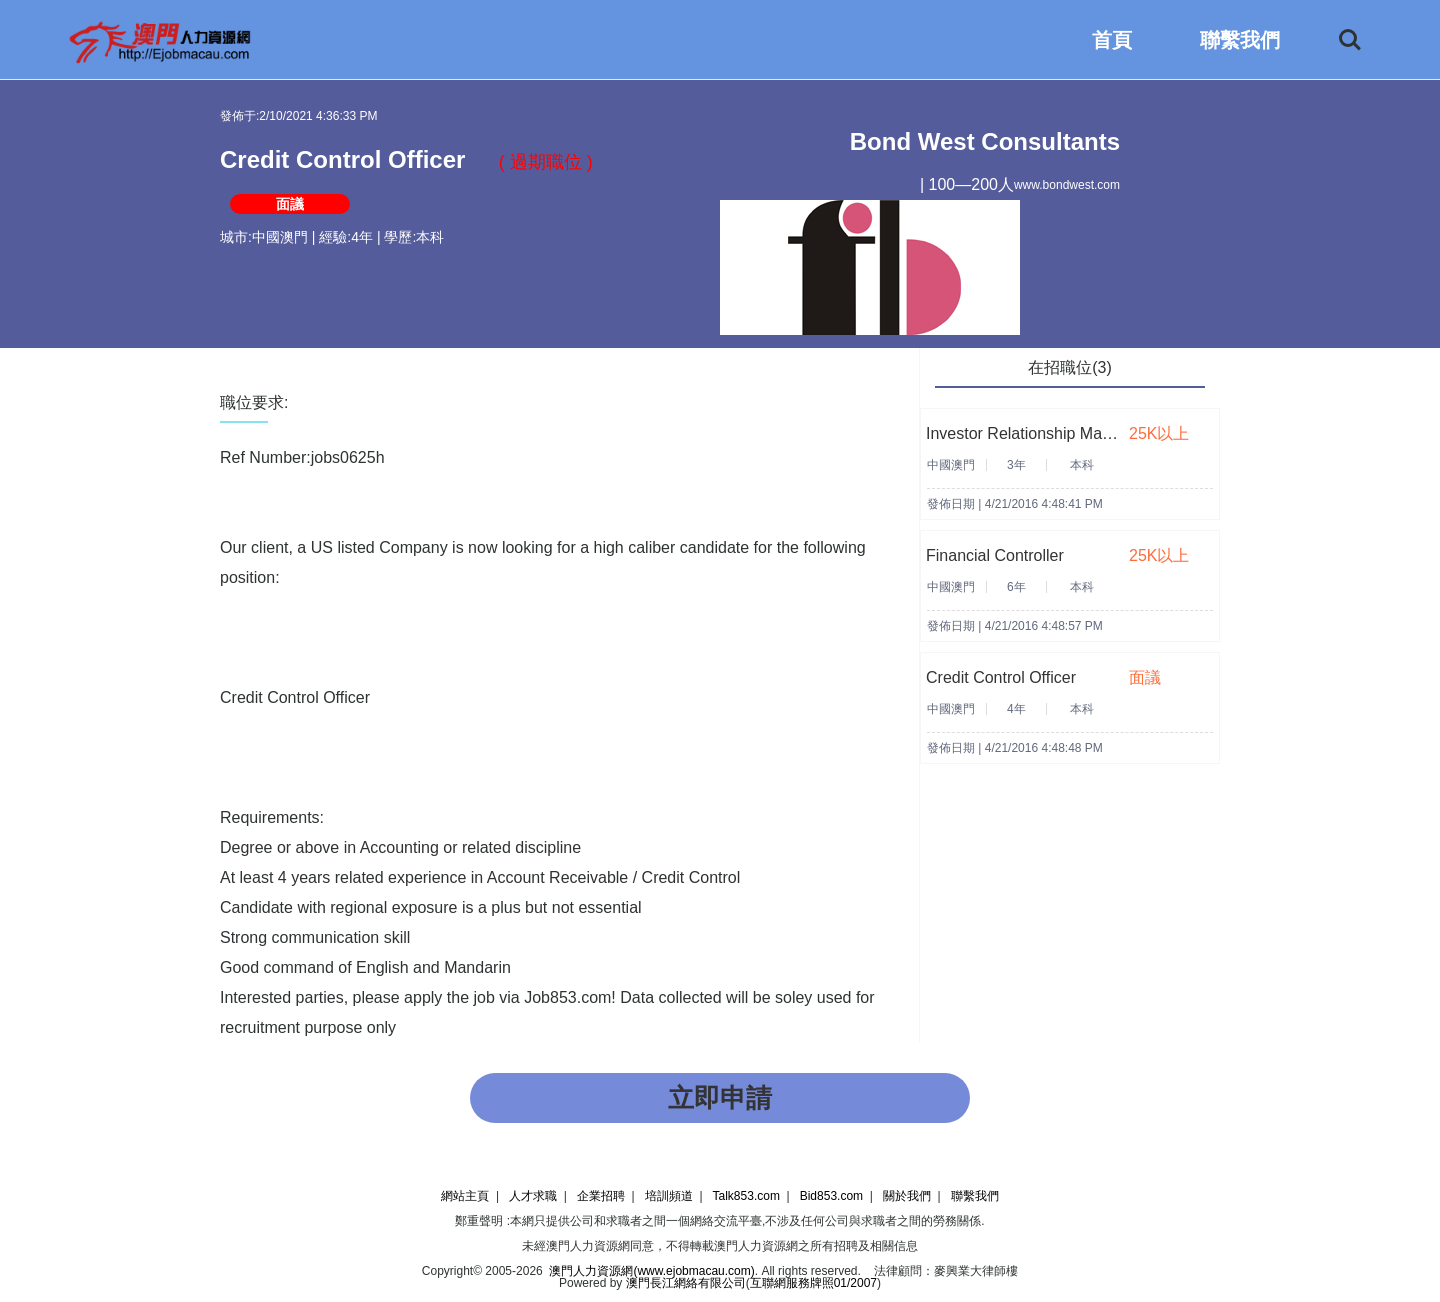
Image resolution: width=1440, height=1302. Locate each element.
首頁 (1112, 40)
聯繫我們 (1240, 40)
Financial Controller (995, 555)
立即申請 (720, 1098)
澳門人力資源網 (588, 1246)
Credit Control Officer (1001, 677)
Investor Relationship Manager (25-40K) (1068, 433)
